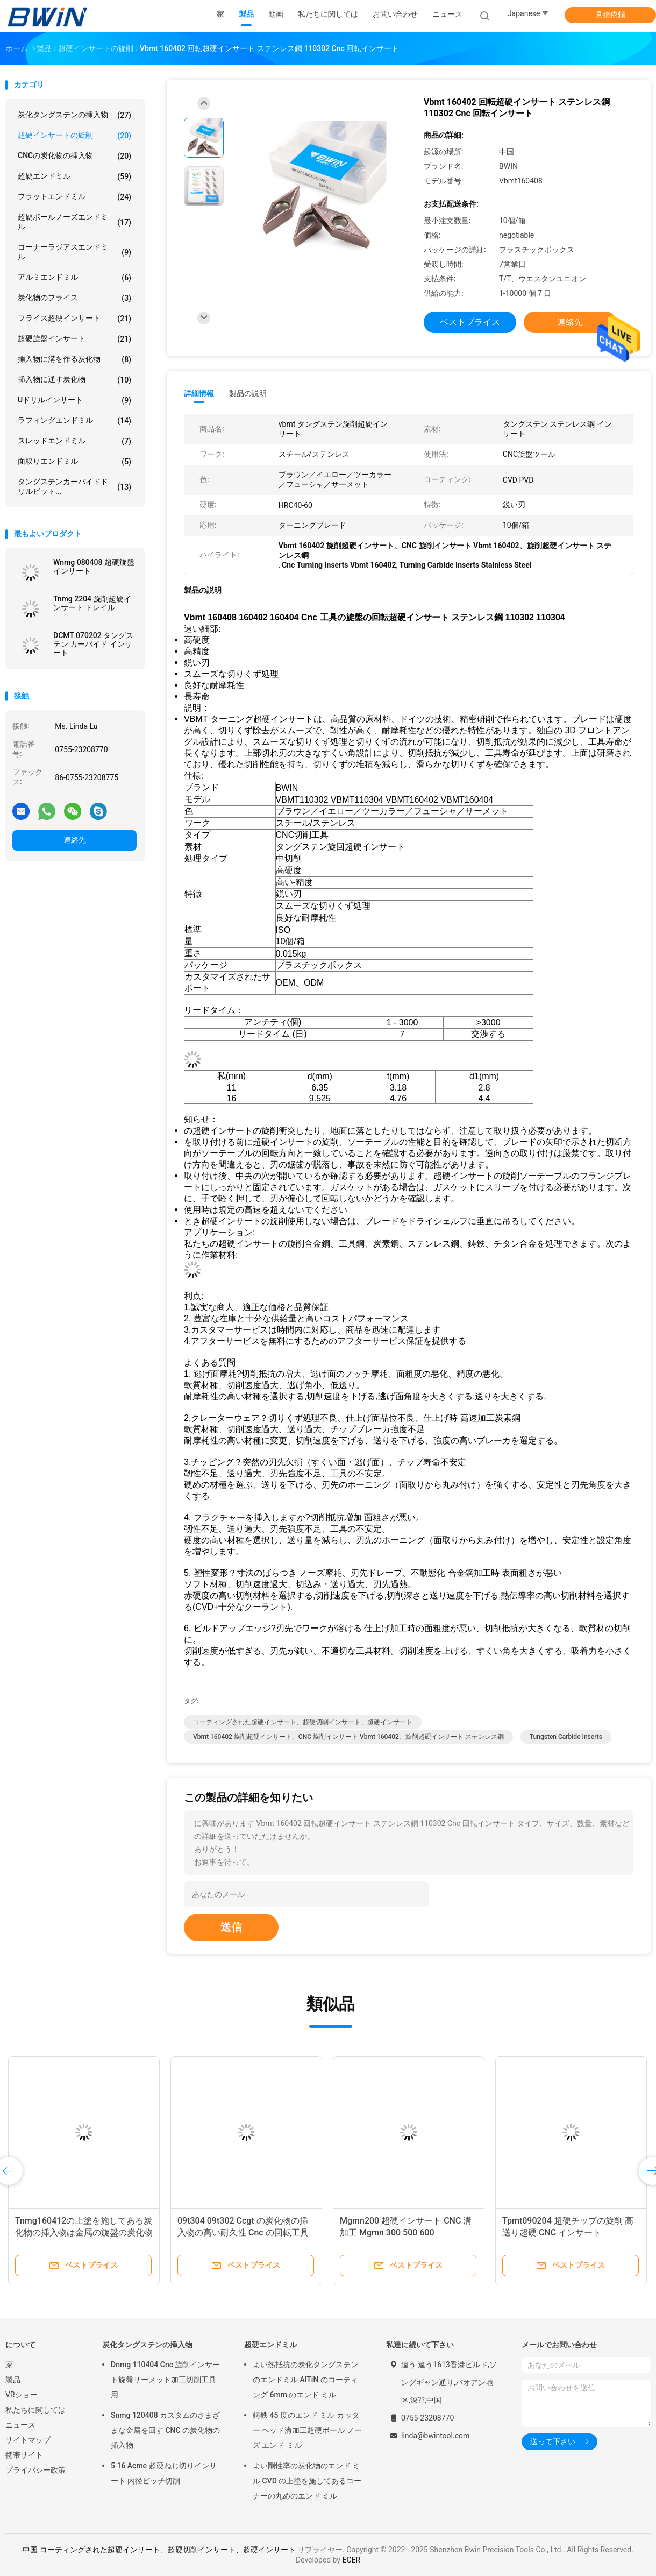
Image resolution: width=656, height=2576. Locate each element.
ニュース (20, 2425)
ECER (351, 2560)
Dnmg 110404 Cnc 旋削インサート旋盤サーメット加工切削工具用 (165, 2379)
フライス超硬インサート (74, 318)
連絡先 (74, 840)
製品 (12, 2379)
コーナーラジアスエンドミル (74, 252)
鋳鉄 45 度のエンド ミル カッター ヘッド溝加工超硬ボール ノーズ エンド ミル (307, 2430)
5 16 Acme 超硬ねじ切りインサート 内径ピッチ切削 (164, 2473)
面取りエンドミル (74, 461)
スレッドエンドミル (74, 441)
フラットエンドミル (74, 197)
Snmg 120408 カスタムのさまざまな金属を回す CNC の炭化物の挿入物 (165, 2430)
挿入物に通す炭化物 (74, 379)
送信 (231, 1927)
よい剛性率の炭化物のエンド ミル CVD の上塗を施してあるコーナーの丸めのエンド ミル (307, 2480)
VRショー (21, 2394)
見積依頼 (610, 14)
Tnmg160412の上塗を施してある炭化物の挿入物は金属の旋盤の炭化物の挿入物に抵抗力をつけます (84, 2232)
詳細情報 (199, 393)
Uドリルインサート (74, 400)
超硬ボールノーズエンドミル (74, 222)
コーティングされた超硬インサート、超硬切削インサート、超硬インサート (302, 1722)
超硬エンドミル (74, 176)
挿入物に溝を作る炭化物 (74, 359)
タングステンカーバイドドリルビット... (74, 486)
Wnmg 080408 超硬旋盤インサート (93, 566)
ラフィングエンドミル (74, 420)
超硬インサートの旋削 (74, 135)
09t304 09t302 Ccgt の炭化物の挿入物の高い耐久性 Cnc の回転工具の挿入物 (243, 2232)
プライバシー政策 (35, 2470)
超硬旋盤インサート (74, 339)
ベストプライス (470, 322)
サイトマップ (28, 2440)
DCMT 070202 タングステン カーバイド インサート (93, 644)
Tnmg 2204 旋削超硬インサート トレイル (92, 603)
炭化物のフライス (74, 298)
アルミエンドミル (74, 277)
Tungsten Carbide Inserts (566, 1736)
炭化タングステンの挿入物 (74, 115)
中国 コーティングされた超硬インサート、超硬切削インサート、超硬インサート (159, 2549)
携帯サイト (24, 2455)
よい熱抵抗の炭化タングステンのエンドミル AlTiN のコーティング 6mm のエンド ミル (305, 2379)
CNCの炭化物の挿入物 (74, 156)
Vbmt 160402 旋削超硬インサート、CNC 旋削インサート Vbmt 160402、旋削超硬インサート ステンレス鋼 (348, 1736)
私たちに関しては (35, 2409)
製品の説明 (248, 393)
